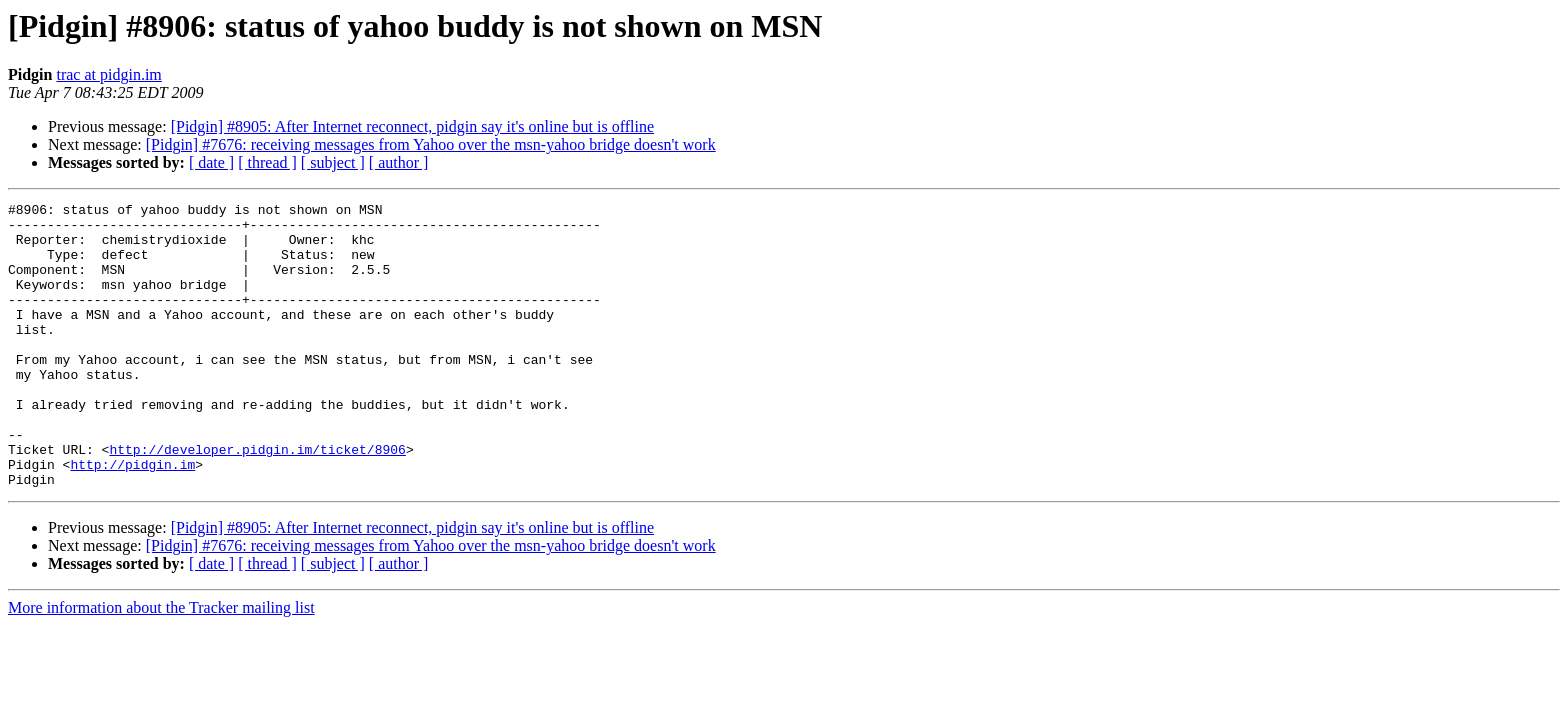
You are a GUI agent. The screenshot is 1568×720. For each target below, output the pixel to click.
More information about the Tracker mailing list (161, 664)
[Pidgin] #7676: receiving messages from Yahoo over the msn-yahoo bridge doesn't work (431, 144)
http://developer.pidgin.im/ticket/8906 (257, 500)
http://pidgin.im (132, 518)
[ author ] (399, 162)
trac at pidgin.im (108, 74)
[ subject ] (333, 162)
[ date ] (211, 162)
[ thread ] (267, 162)
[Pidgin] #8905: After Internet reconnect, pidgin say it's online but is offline (412, 126)
